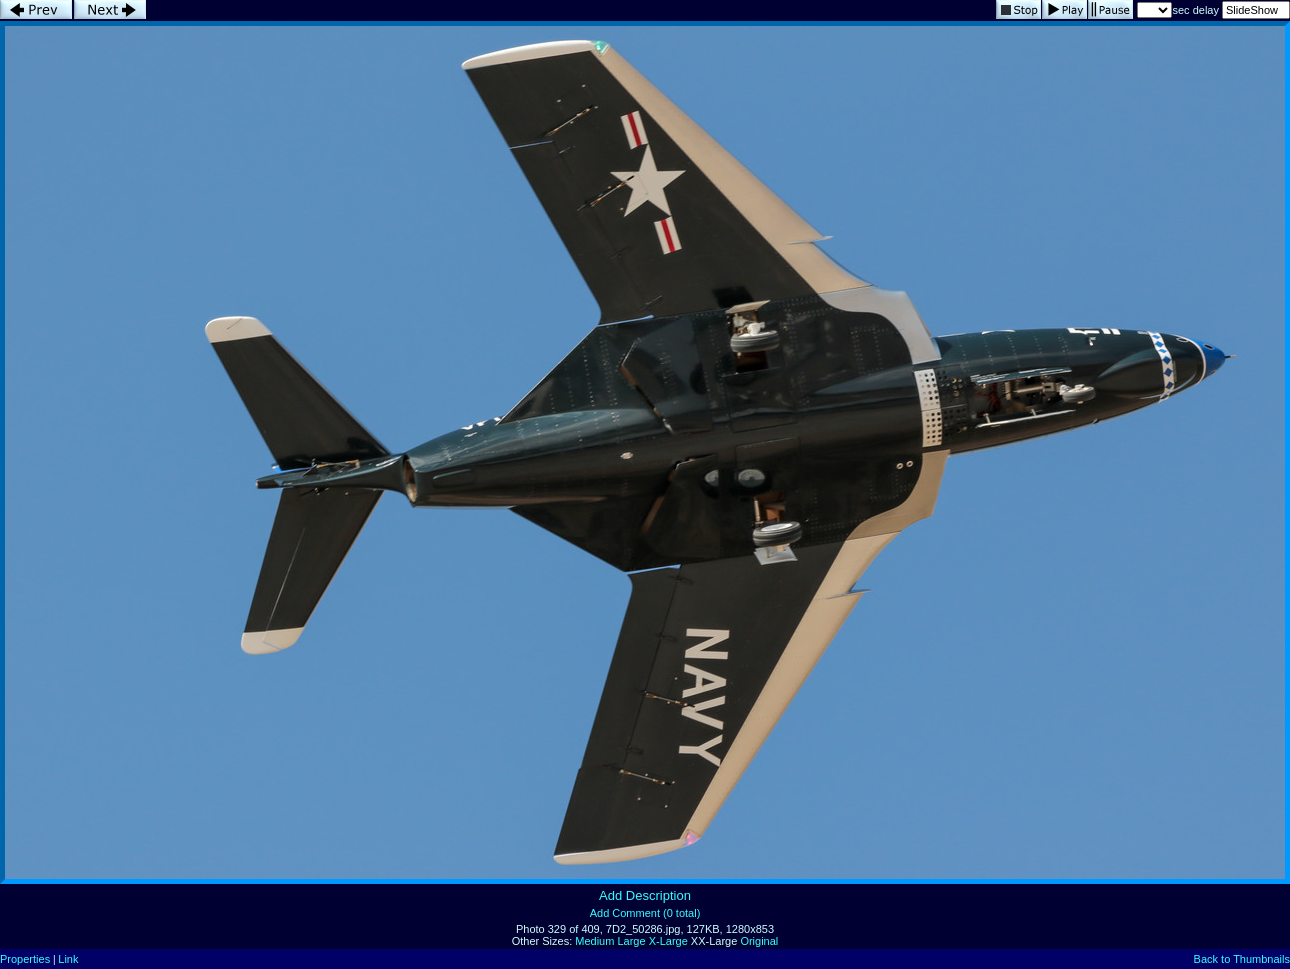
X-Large (668, 941)
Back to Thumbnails (1242, 959)
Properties (25, 959)
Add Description (645, 895)
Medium (594, 941)
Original (759, 941)
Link (68, 959)
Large (631, 941)
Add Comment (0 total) (645, 913)
